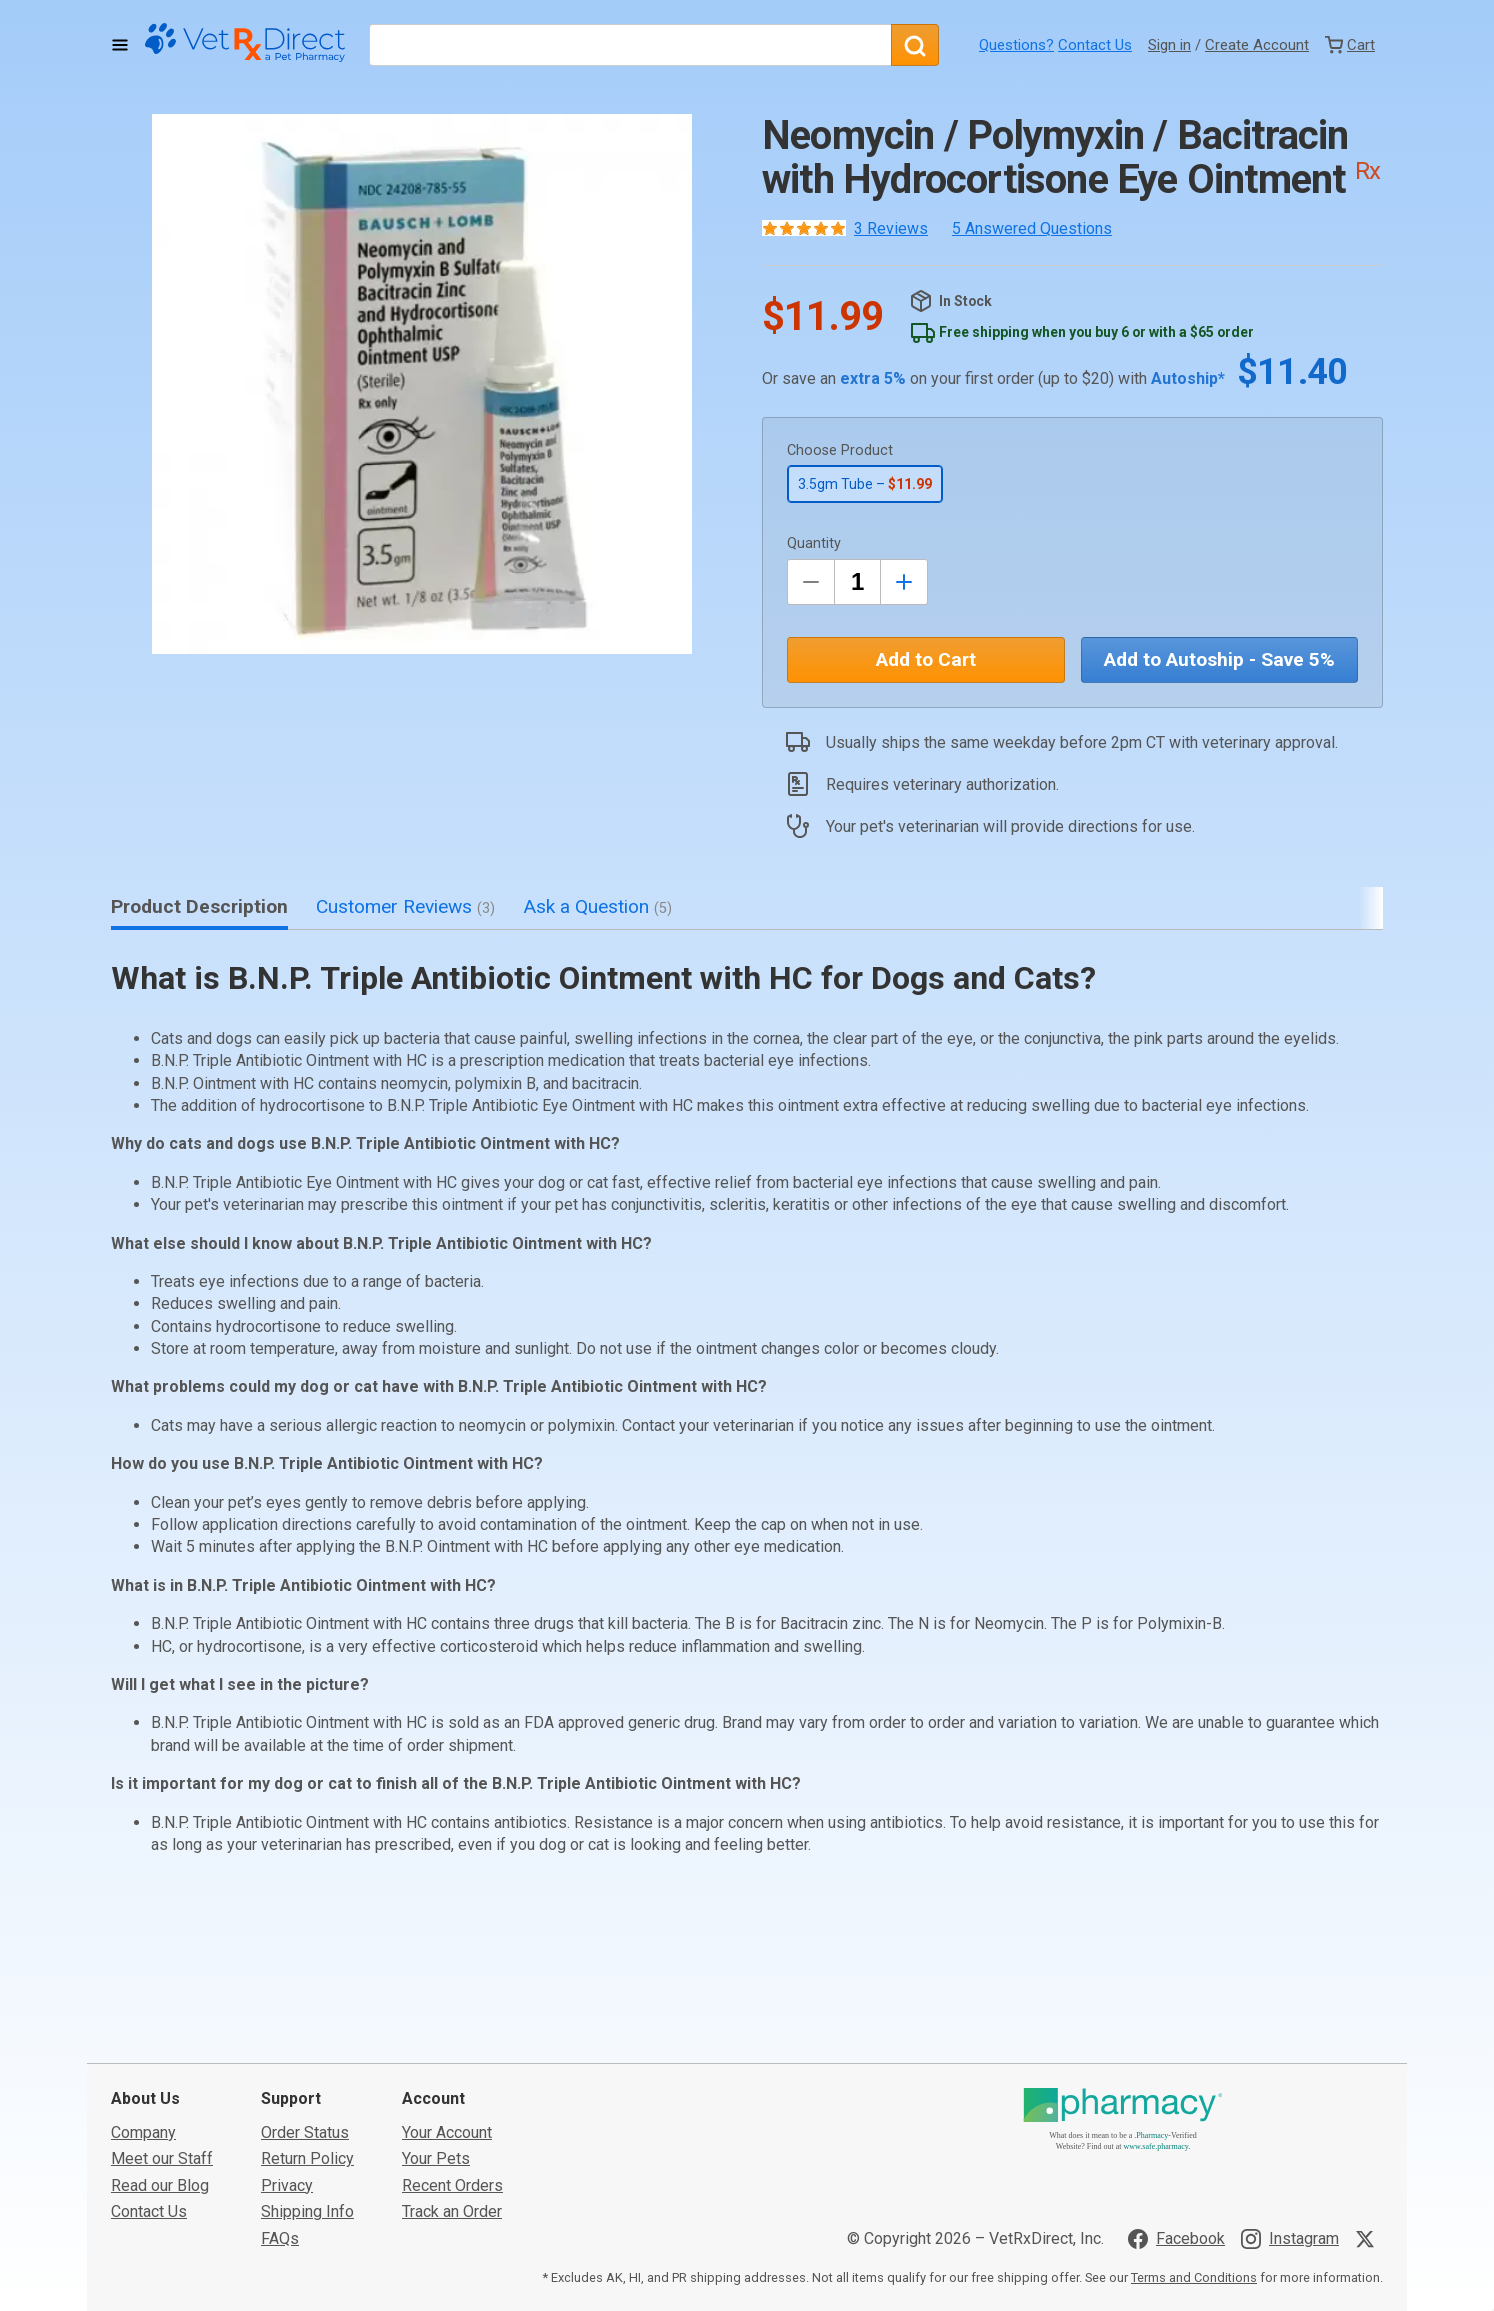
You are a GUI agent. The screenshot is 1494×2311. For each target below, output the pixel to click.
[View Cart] (1350, 45)
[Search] (915, 45)
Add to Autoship (1219, 659)
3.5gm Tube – (865, 484)
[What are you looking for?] (630, 45)
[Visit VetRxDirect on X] (1369, 2119)
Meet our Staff (162, 2039)
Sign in (1169, 45)
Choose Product (840, 450)
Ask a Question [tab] (597, 906)
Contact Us (1095, 45)
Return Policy (307, 2039)
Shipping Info (307, 2091)
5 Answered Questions (1032, 228)
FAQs (280, 2118)
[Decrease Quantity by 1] (811, 582)
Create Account (1257, 45)
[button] (422, 384)
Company (143, 2012)
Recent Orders (452, 2065)
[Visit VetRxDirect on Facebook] (1176, 2119)
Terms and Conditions (1194, 2157)
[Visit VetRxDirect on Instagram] (1290, 2119)
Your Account (447, 2012)
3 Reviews (891, 228)
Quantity (814, 543)
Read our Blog (160, 2065)
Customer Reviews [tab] (405, 906)
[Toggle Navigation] (120, 45)
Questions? (1016, 45)
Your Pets (436, 2039)
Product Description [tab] (199, 906)
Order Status (305, 2012)
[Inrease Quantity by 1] (904, 582)
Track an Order (452, 2091)
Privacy (287, 2065)
